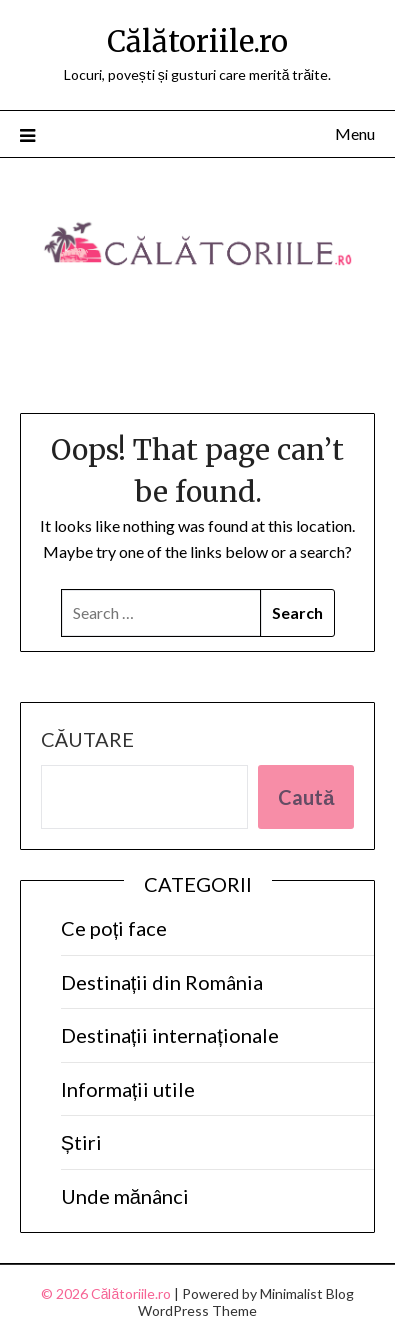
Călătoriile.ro (197, 41)
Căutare (87, 739)
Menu (355, 133)
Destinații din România (162, 982)
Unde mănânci (125, 1196)
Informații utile (128, 1089)
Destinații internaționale (170, 1035)
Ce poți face (114, 928)
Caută (306, 797)
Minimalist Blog (307, 1293)
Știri (81, 1142)
